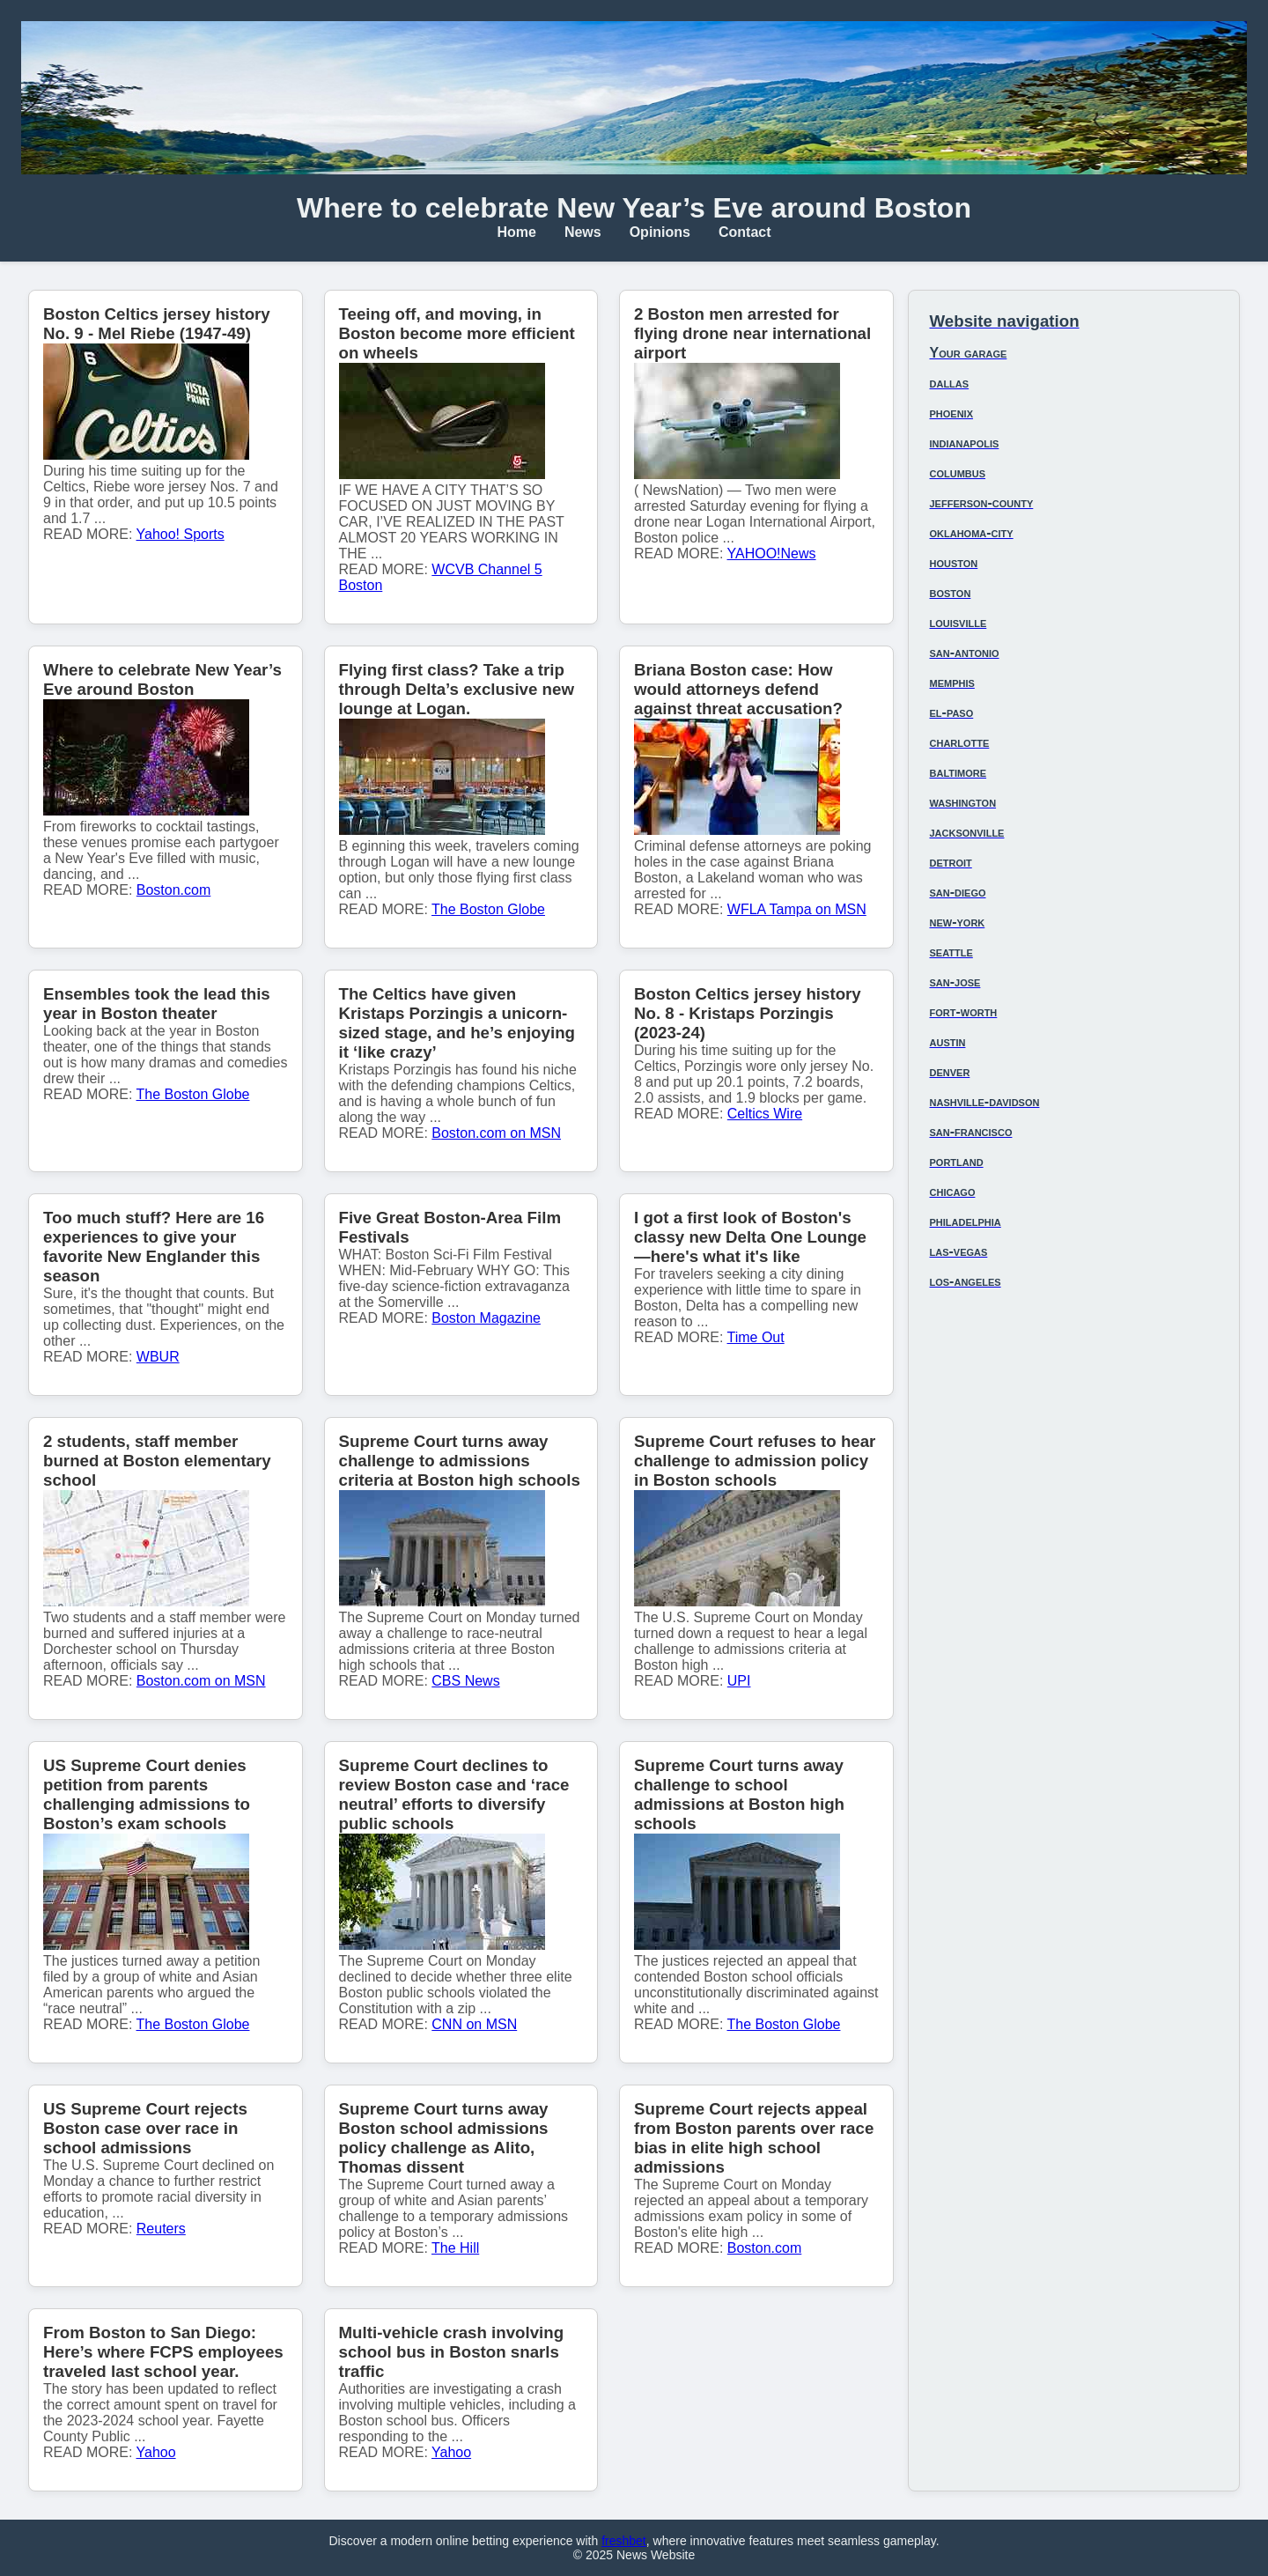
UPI (739, 1680)
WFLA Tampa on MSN (796, 909)
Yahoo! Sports (180, 534)
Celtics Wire (764, 1113)
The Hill (455, 2247)
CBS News (465, 1680)
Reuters (161, 2228)
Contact (745, 232)
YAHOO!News (771, 553)
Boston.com (173, 889)
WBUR (158, 1356)
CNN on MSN (474, 2024)
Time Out (756, 1337)
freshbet (623, 2541)
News (582, 232)
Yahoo (156, 2452)
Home (516, 232)
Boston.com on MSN (496, 1133)
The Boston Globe (488, 909)
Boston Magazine (486, 1317)
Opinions (660, 232)
